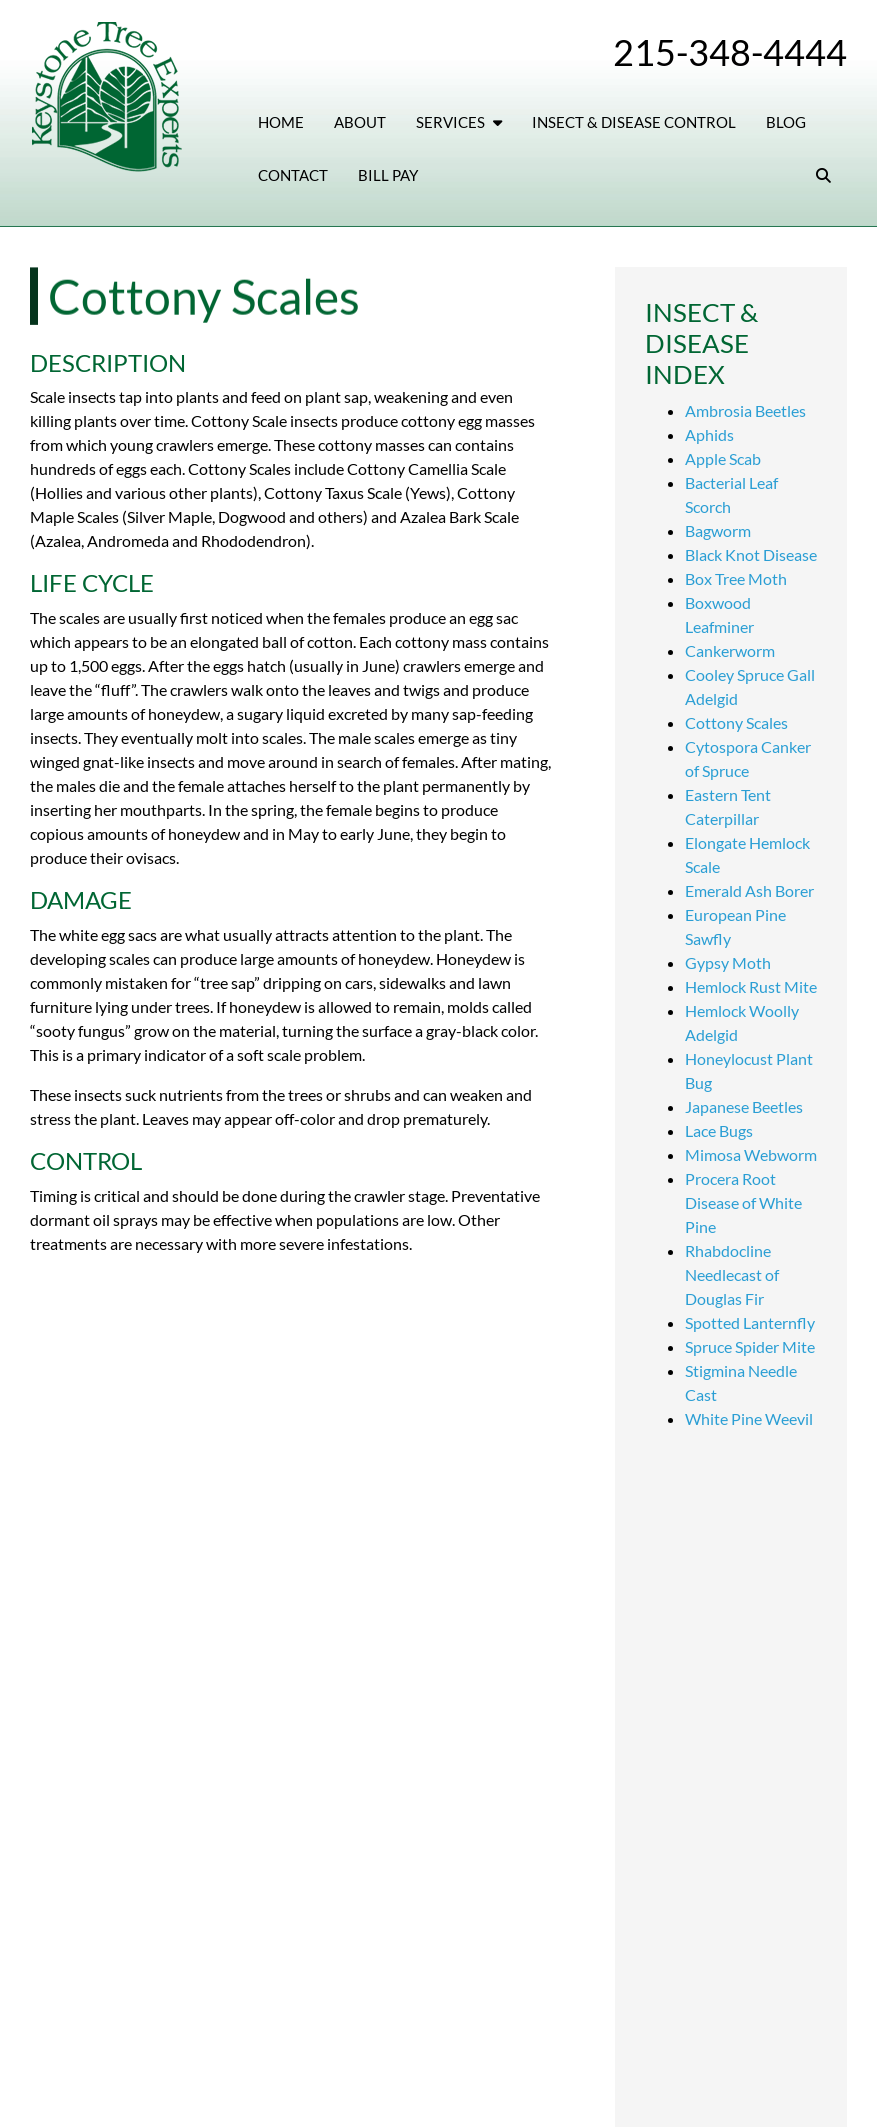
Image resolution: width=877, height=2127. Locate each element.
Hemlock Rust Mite (751, 986)
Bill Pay (388, 175)
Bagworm (718, 530)
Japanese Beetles (744, 1106)
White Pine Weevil (749, 1418)
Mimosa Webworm (751, 1154)
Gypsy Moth (728, 962)
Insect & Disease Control (634, 122)
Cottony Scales (736, 722)
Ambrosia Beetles (745, 410)
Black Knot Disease (751, 554)
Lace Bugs (719, 1130)
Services (459, 122)
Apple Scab (723, 458)
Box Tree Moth (736, 578)
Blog (786, 122)
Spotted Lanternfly (750, 1322)
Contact (293, 175)
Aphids (709, 434)
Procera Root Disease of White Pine (743, 1202)
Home (281, 122)
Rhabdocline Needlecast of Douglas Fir (732, 1274)
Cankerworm (730, 650)
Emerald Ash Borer (749, 890)
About (360, 122)
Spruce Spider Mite (750, 1346)
